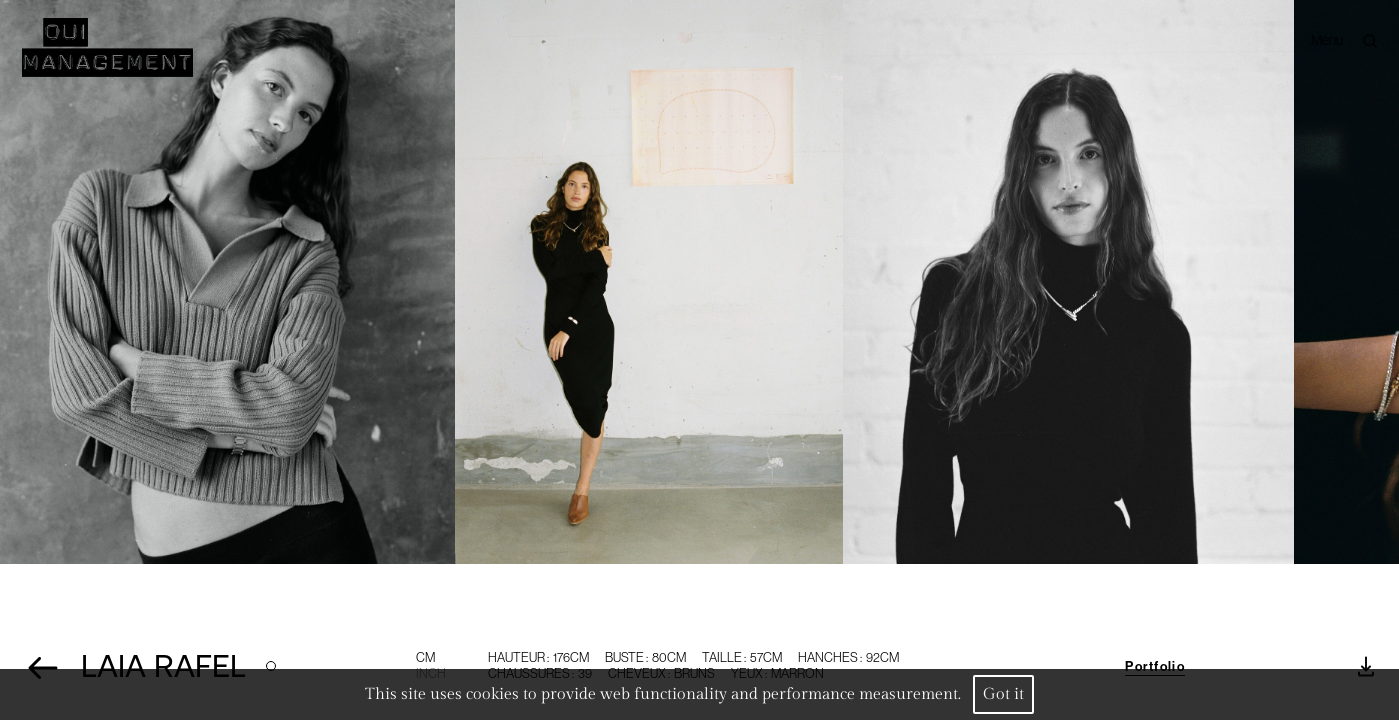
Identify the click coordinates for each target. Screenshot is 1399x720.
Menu (1327, 39)
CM (425, 657)
